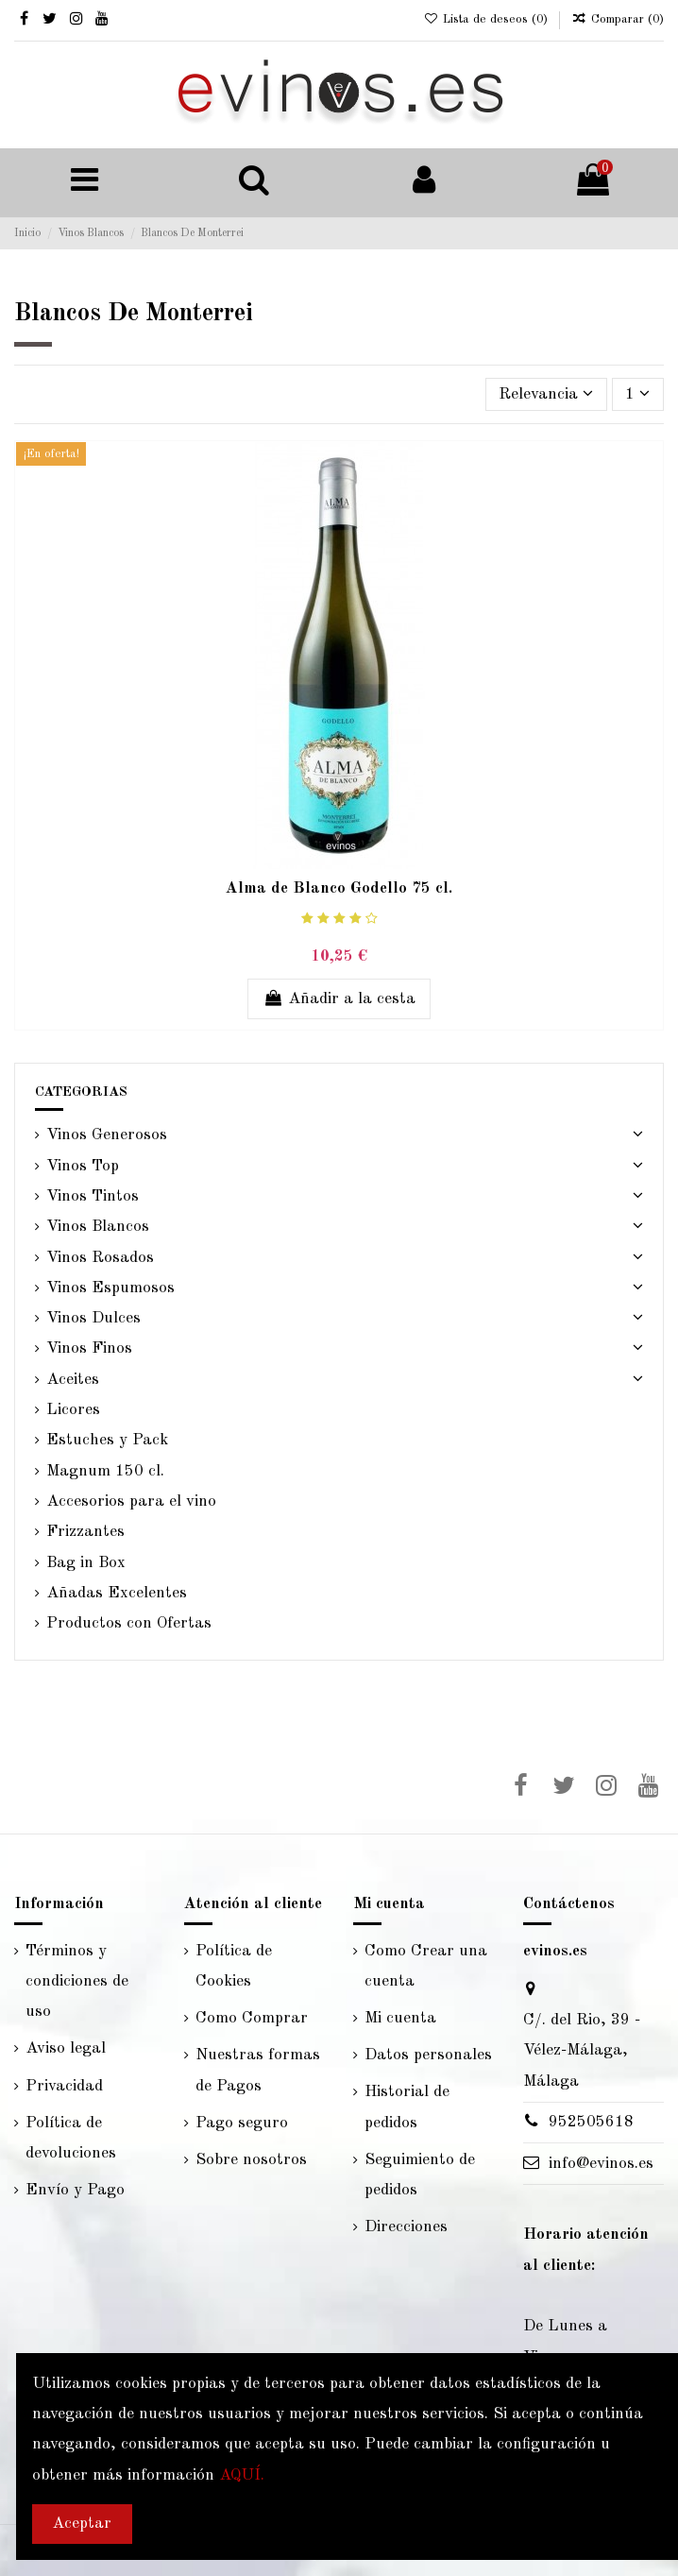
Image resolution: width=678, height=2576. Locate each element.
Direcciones (406, 2227)
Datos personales (428, 2055)
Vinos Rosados (100, 1258)
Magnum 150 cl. (105, 1471)
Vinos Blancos (97, 1227)
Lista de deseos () (487, 19)
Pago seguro (241, 2123)
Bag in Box (86, 1563)
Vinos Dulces (93, 1318)
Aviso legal (65, 2048)
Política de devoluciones (70, 2138)
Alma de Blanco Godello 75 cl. (339, 888)
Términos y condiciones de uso (76, 1982)
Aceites (72, 1380)
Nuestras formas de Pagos (257, 2070)
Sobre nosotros (251, 2160)
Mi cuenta (400, 2018)
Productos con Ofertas (129, 1623)
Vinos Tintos (92, 1196)
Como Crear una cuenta (425, 1966)
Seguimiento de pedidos (419, 2175)
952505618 (591, 2122)
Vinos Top (82, 1166)
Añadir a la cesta (339, 998)
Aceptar (81, 2524)
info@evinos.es (601, 2164)
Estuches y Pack (107, 1440)
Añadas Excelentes (116, 1593)
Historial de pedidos (406, 2107)
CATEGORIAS (81, 1092)
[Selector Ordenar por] (546, 394)
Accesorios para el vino (131, 1501)
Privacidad (64, 2086)
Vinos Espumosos (110, 1288)
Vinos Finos (89, 1348)
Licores (73, 1410)
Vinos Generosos (106, 1135)
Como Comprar (251, 2018)
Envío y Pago (75, 2190)
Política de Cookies (233, 1966)
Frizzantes (85, 1532)
